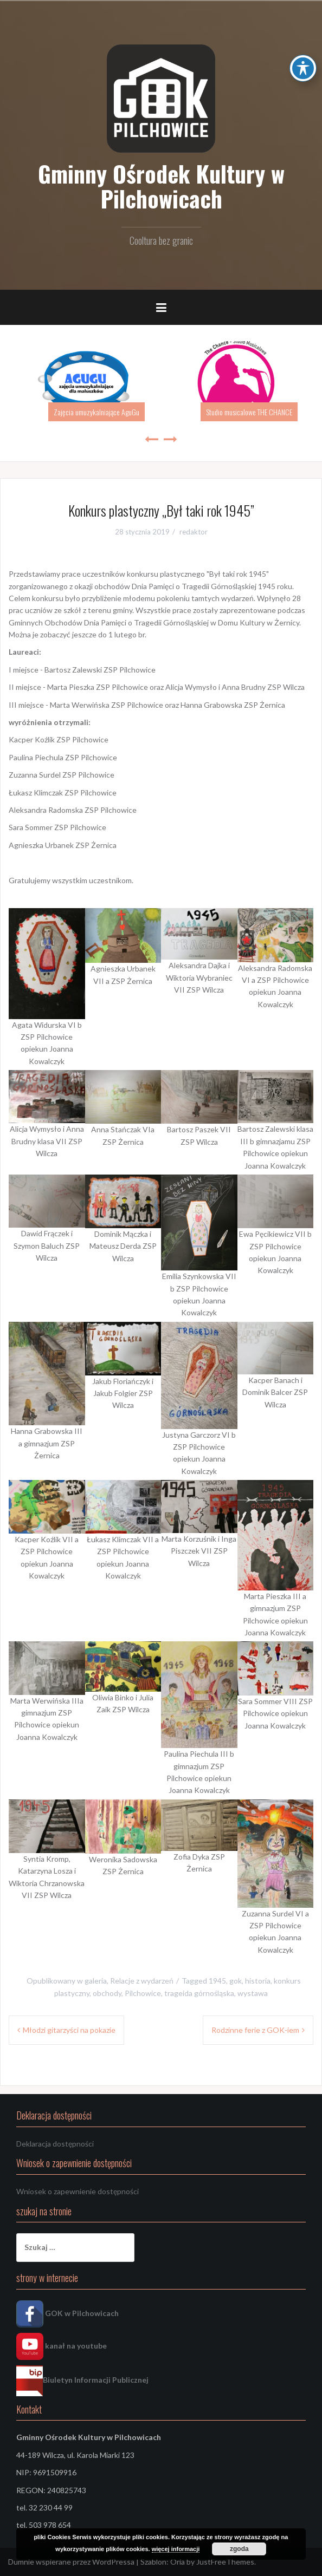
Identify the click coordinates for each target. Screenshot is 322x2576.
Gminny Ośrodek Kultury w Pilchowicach (161, 185)
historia (258, 1980)
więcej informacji (176, 2549)
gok (235, 1980)
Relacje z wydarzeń (141, 1980)
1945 (217, 1980)
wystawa (252, 1993)
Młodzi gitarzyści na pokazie (69, 2029)
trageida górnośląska (199, 1993)
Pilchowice (143, 1993)
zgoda (239, 2549)
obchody (107, 1993)
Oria (177, 2561)
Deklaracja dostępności (55, 2143)
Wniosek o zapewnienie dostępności (77, 2191)
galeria (96, 1980)
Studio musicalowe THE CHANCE (249, 412)
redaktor (193, 531)
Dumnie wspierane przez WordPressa (71, 2561)
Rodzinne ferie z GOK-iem (255, 2029)
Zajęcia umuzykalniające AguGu (96, 412)
